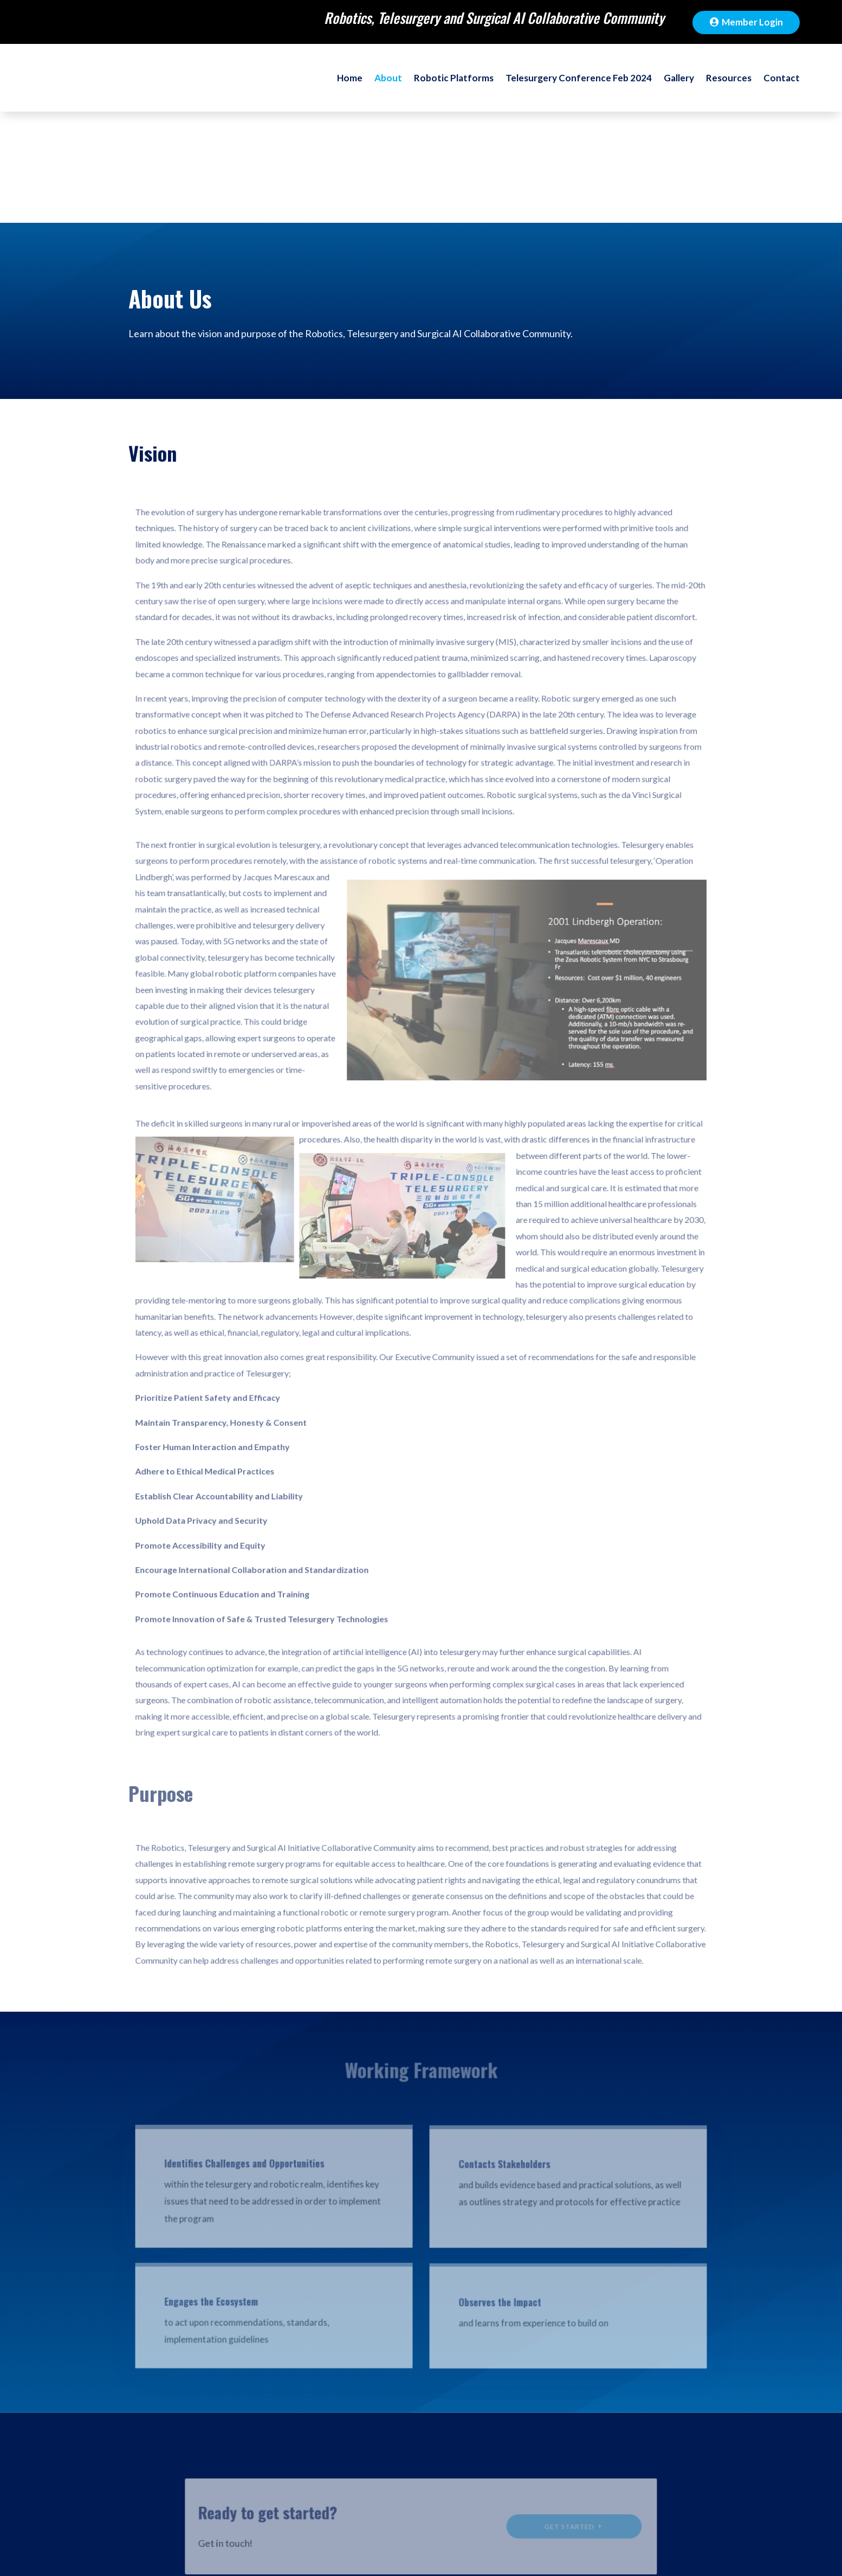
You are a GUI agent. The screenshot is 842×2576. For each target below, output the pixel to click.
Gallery (665, 87)
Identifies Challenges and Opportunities (250, 2065)
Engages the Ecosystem (218, 2204)
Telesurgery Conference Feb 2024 (552, 87)
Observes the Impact (497, 2205)
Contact (779, 87)
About (337, 87)
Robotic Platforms (411, 87)
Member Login (752, 22)
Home (295, 87)
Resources (721, 87)
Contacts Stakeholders (501, 2066)
